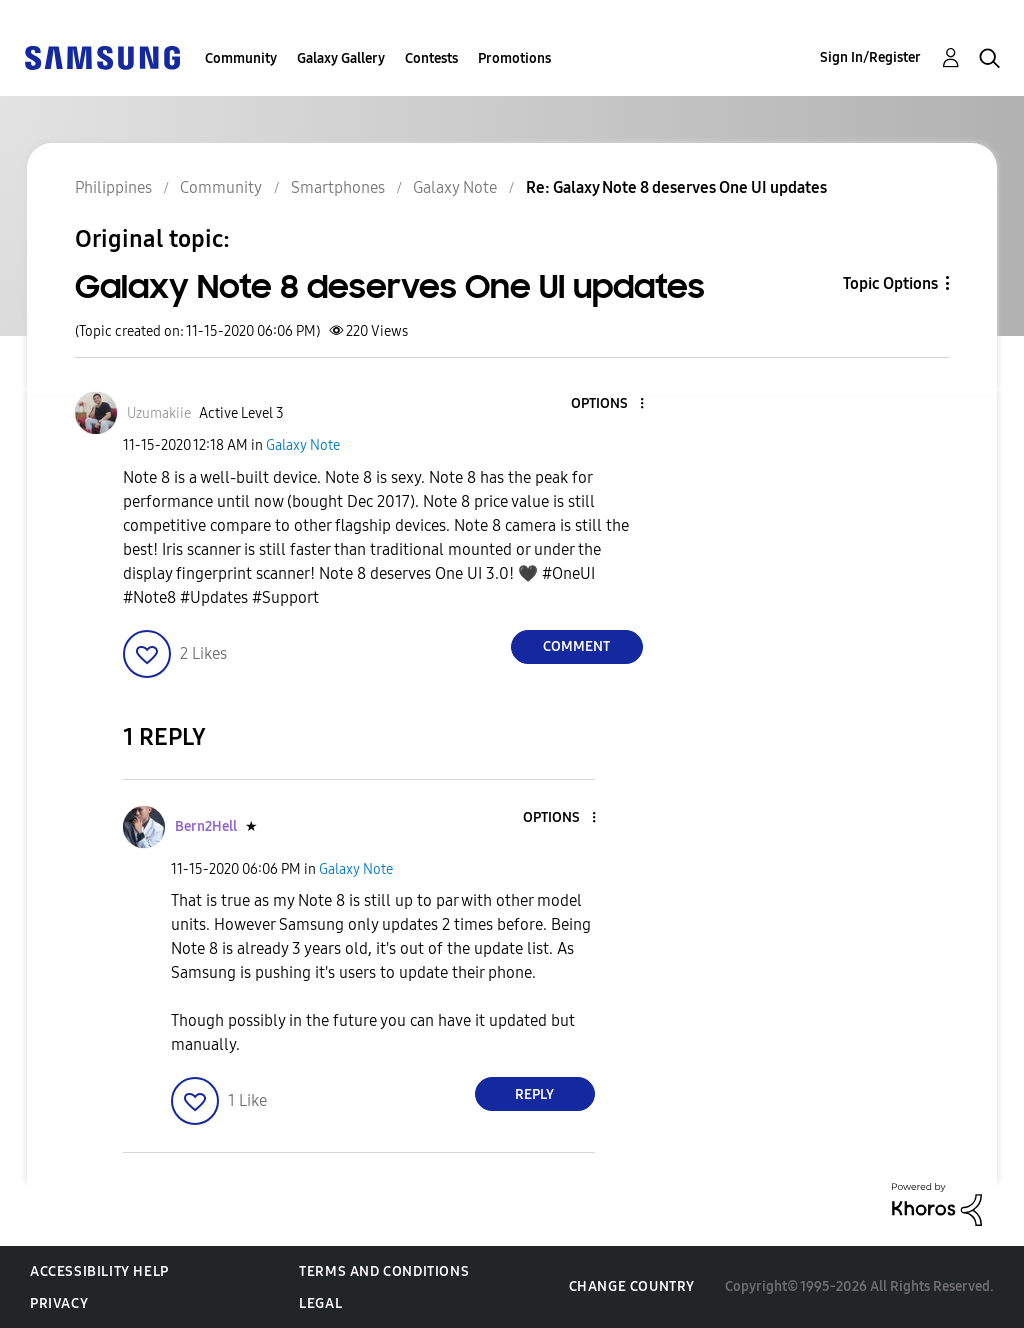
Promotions (514, 58)
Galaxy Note (303, 445)
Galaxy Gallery (341, 58)
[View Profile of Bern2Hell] (206, 826)
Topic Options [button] (890, 283)
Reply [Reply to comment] (534, 1094)
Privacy (59, 1303)
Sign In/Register (870, 57)
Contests (431, 58)
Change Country (632, 1286)
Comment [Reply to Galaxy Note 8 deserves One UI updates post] (576, 646)
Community (241, 58)
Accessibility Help (99, 1271)
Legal (320, 1303)
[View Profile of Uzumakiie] (159, 413)
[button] (608, 404)
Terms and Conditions (384, 1271)
